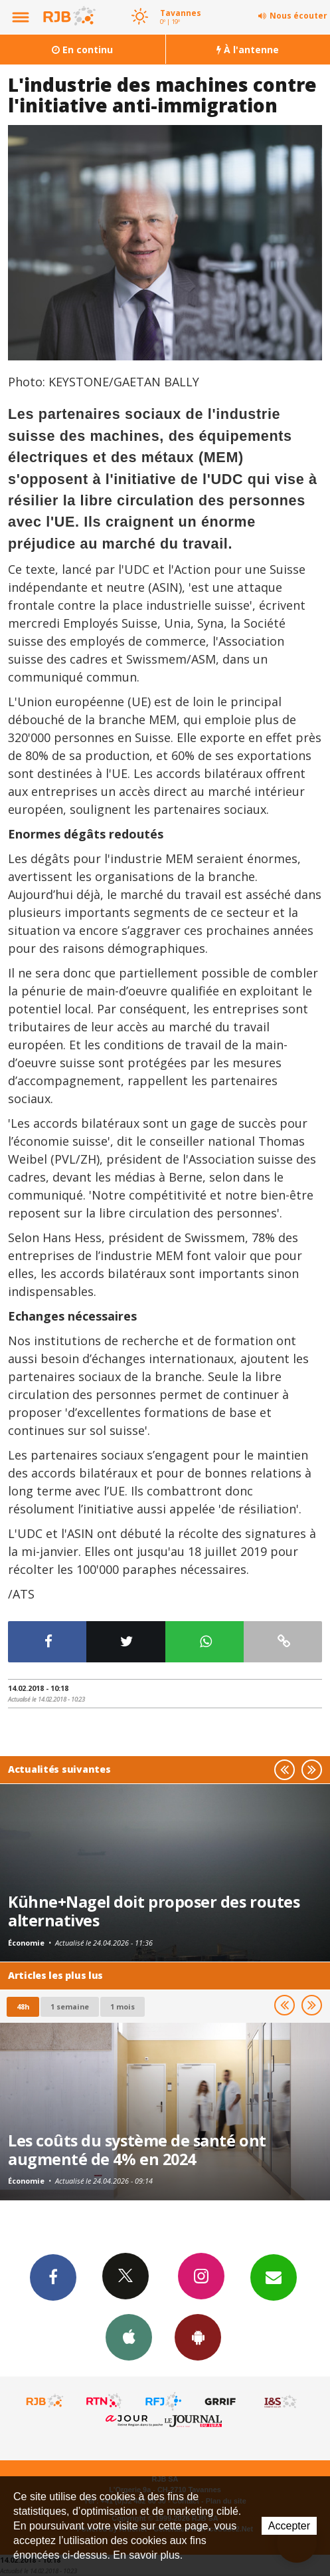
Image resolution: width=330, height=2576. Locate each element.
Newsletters (273, 2276)
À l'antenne (247, 49)
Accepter (289, 2525)
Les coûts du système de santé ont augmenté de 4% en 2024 (137, 2150)
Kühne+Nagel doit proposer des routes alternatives (153, 1911)
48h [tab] (23, 2006)
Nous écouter (298, 15)
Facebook (53, 2276)
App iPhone (129, 2336)
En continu (82, 49)
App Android (198, 2336)
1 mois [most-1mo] (122, 2006)
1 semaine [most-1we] (69, 2006)
